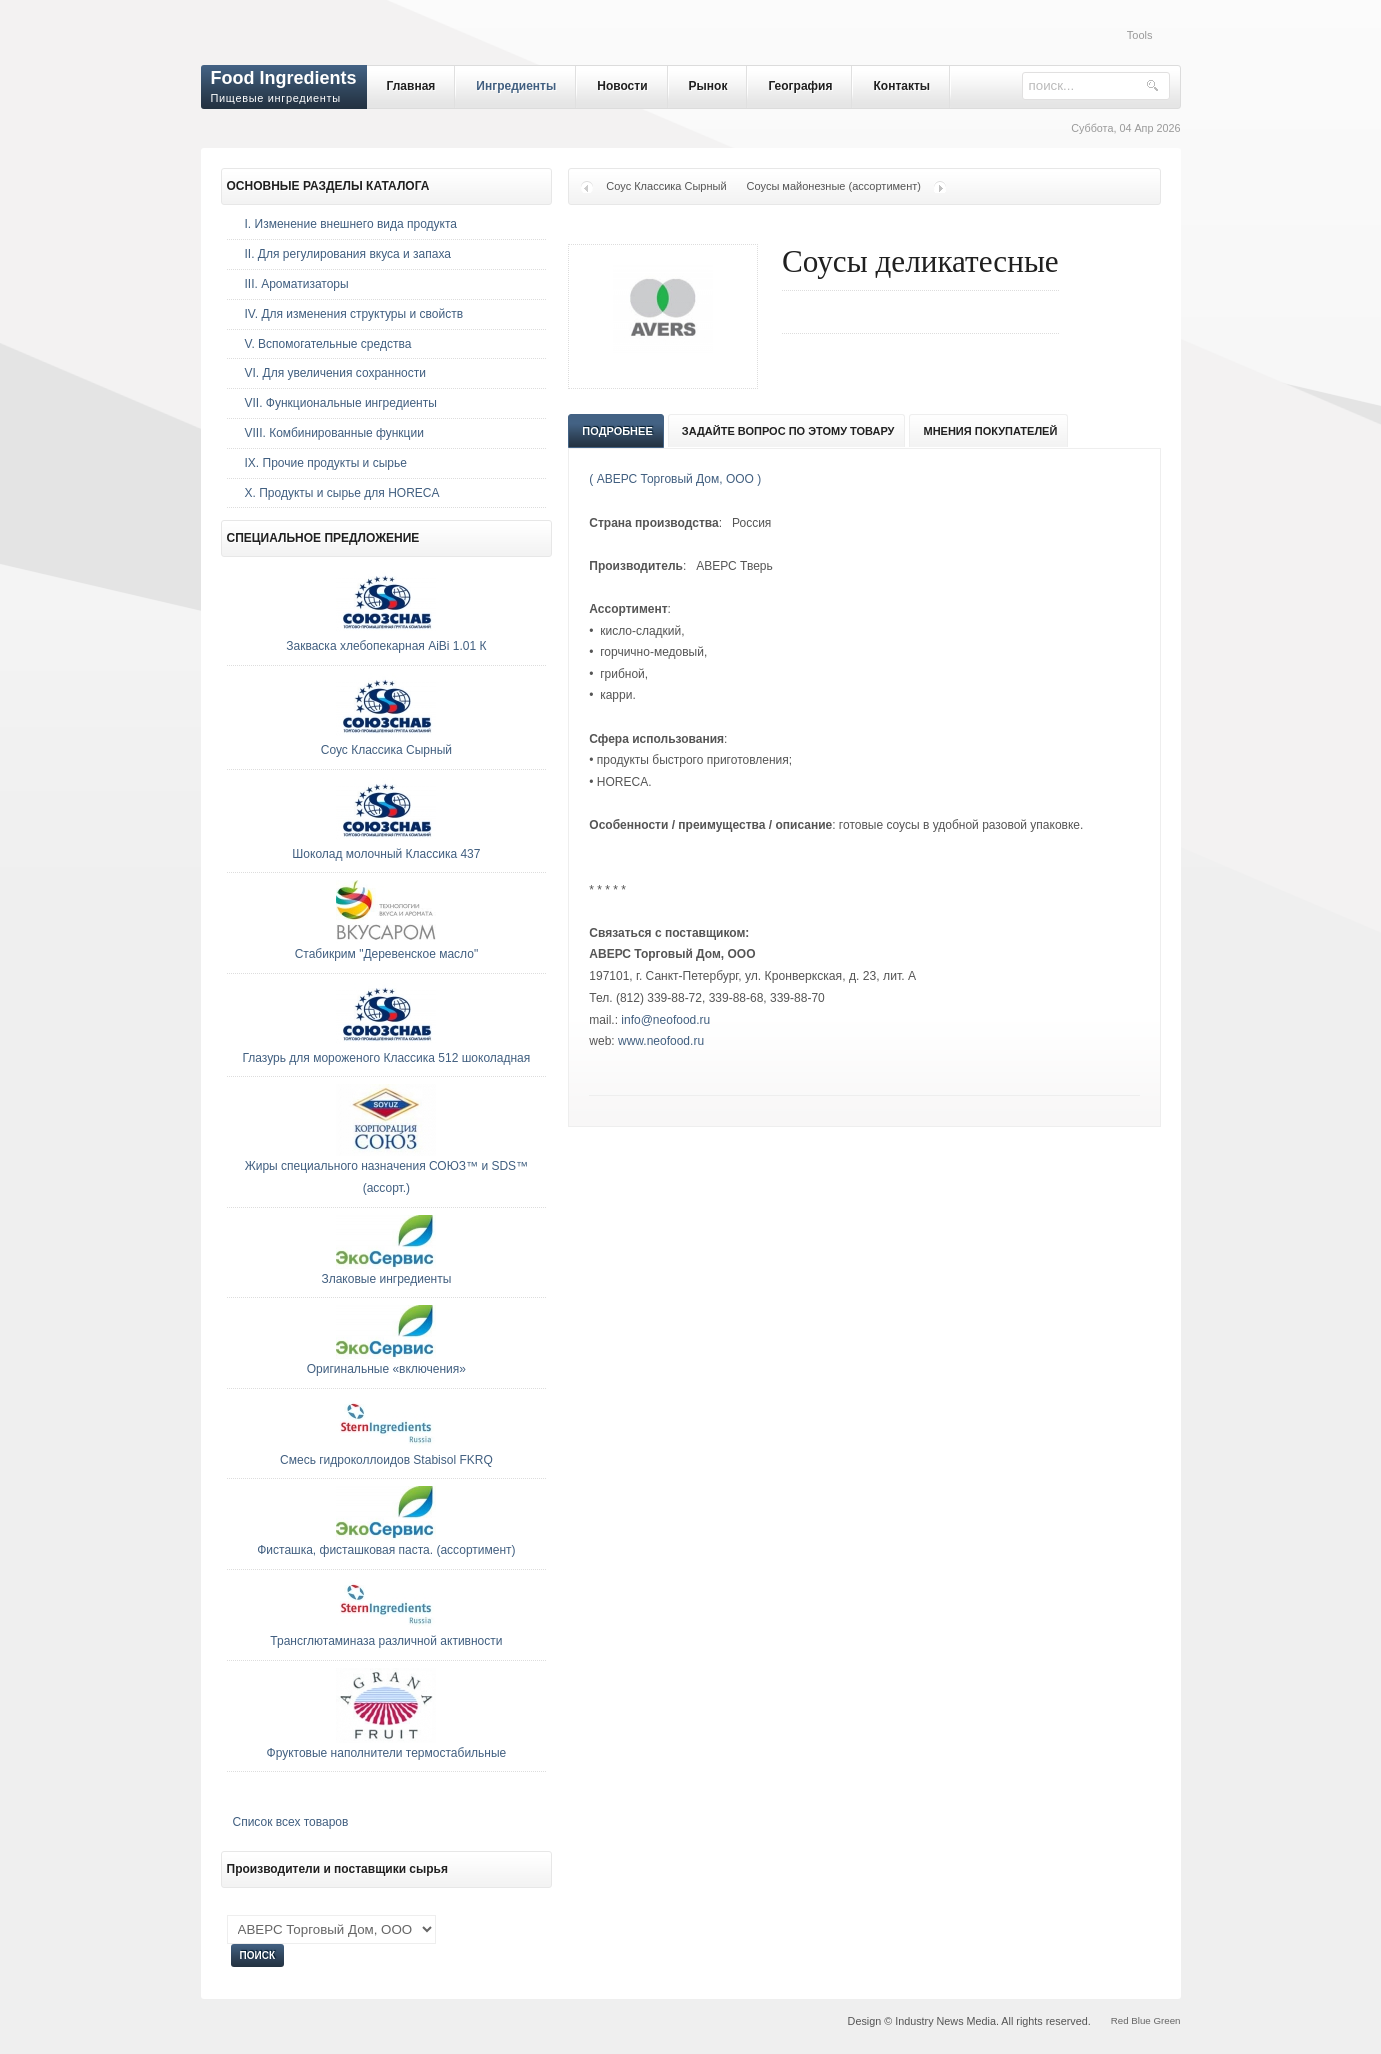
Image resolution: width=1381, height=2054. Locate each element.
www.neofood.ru (661, 1041)
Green (1166, 2020)
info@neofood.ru (665, 1020)
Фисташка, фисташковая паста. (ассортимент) (386, 1550)
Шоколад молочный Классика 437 (386, 854)
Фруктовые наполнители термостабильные (387, 1753)
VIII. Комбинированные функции (334, 433)
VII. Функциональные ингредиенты (341, 403)
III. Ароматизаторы (297, 284)
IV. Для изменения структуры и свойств (354, 314)
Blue (1140, 2020)
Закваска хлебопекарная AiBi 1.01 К (386, 646)
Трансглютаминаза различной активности (386, 1641)
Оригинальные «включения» (386, 1369)
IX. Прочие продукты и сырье (326, 463)
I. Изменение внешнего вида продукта (351, 224)
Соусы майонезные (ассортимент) (834, 186)
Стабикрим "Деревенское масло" (387, 954)
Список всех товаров (291, 1822)
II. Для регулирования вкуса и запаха (348, 254)
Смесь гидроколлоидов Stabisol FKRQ (386, 1460)
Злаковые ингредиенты (386, 1279)
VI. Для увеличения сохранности (335, 373)
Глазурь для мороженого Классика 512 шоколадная (387, 1058)
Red (1120, 2020)
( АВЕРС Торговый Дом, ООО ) (675, 479)
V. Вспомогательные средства (328, 344)
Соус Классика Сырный (666, 186)
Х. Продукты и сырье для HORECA (342, 493)
